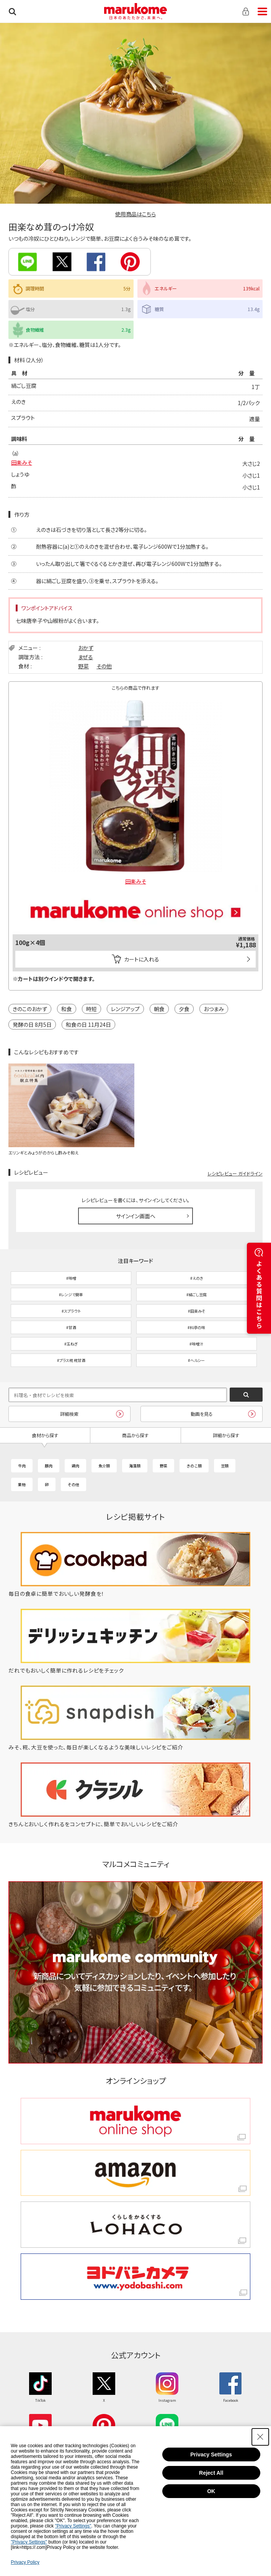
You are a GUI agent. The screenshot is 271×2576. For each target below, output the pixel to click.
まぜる (85, 657)
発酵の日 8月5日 (32, 1024)
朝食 (159, 1009)
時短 (91, 1009)
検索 (12, 11)
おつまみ (214, 1009)
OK (211, 2491)
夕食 (184, 1009)
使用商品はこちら (135, 214)
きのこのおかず (30, 1009)
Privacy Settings (211, 2454)
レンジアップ (125, 1009)
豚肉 (48, 1466)
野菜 (83, 666)
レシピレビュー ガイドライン (235, 1173)
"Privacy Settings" (73, 2526)
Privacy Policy (25, 2562)
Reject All (211, 2473)
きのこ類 (194, 1466)
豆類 (225, 1466)
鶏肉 (75, 1466)
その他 (104, 666)
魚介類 (104, 1466)
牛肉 (22, 1466)
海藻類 (134, 1466)
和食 (66, 1009)
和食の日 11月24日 (88, 1024)
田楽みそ (21, 462)
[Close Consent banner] (260, 2436)
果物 (22, 1484)
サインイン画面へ (135, 1216)
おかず (85, 648)
